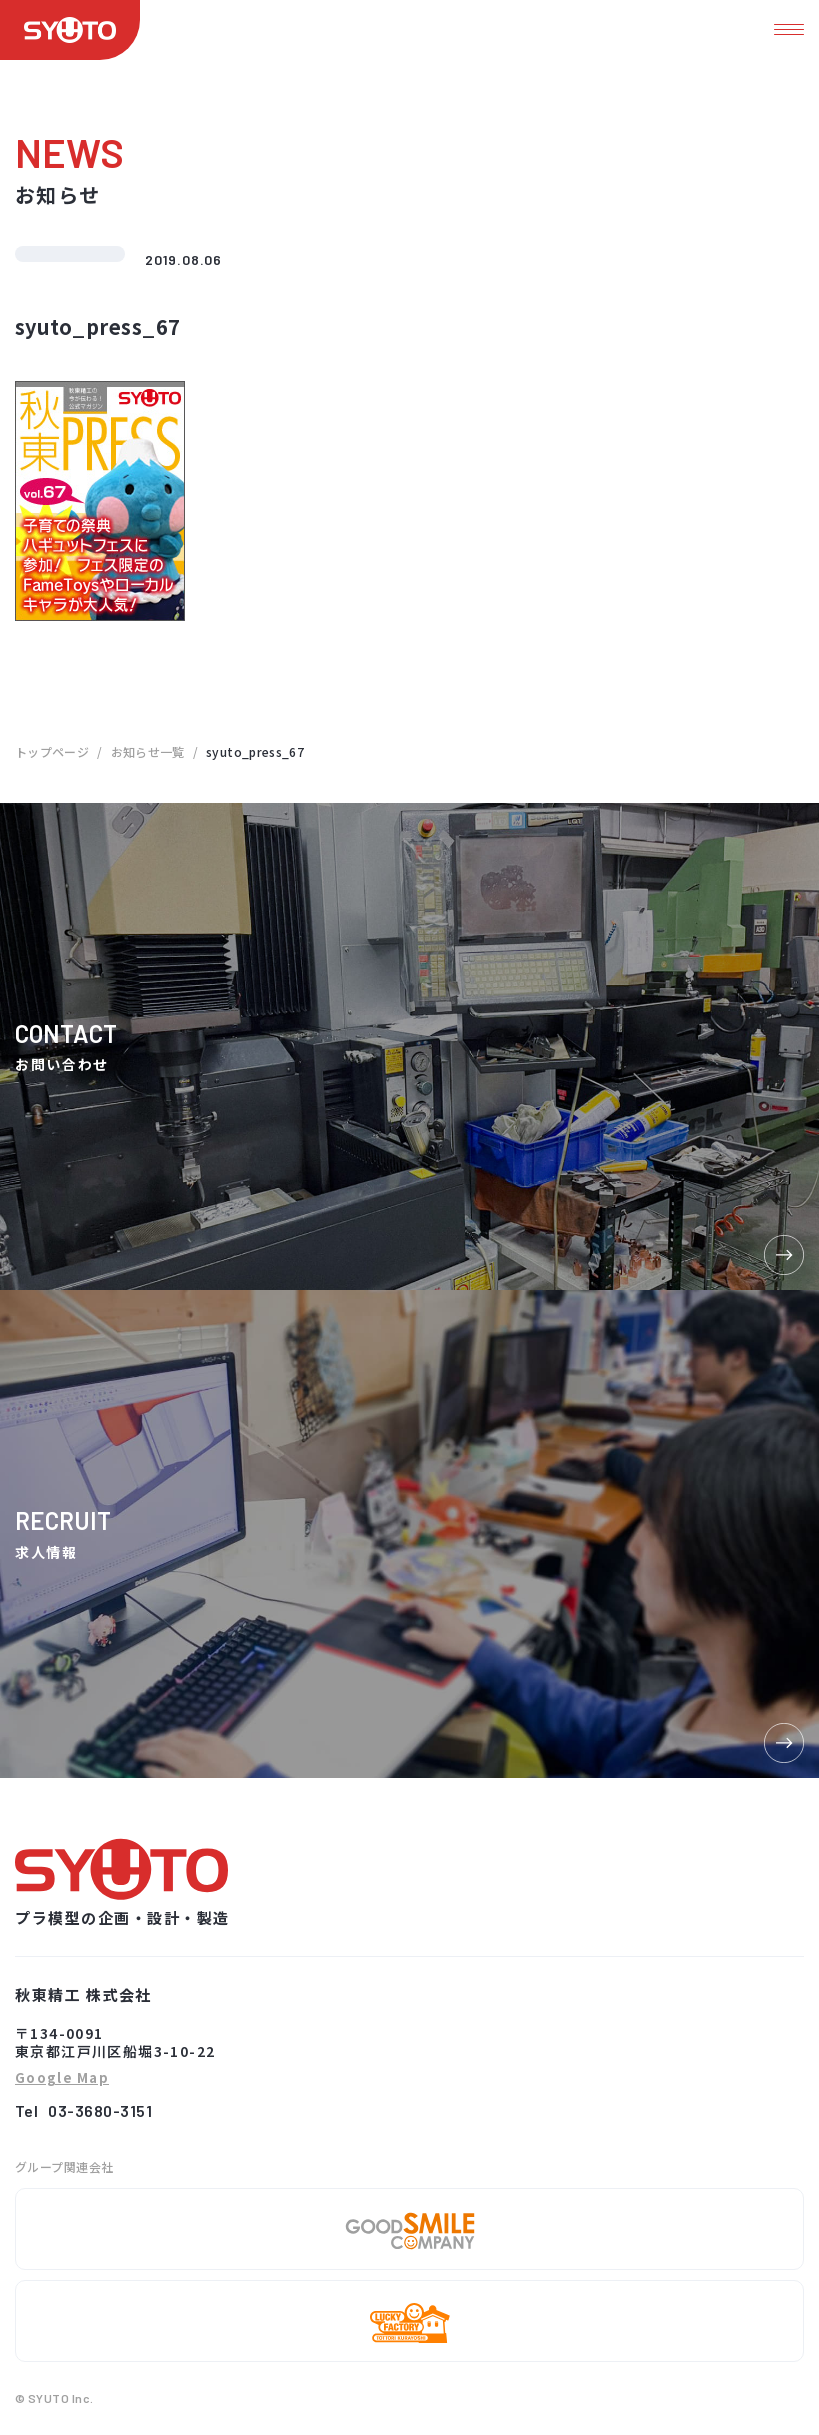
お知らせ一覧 (148, 751)
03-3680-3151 (100, 2110)
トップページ (52, 751)
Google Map (62, 2078)
